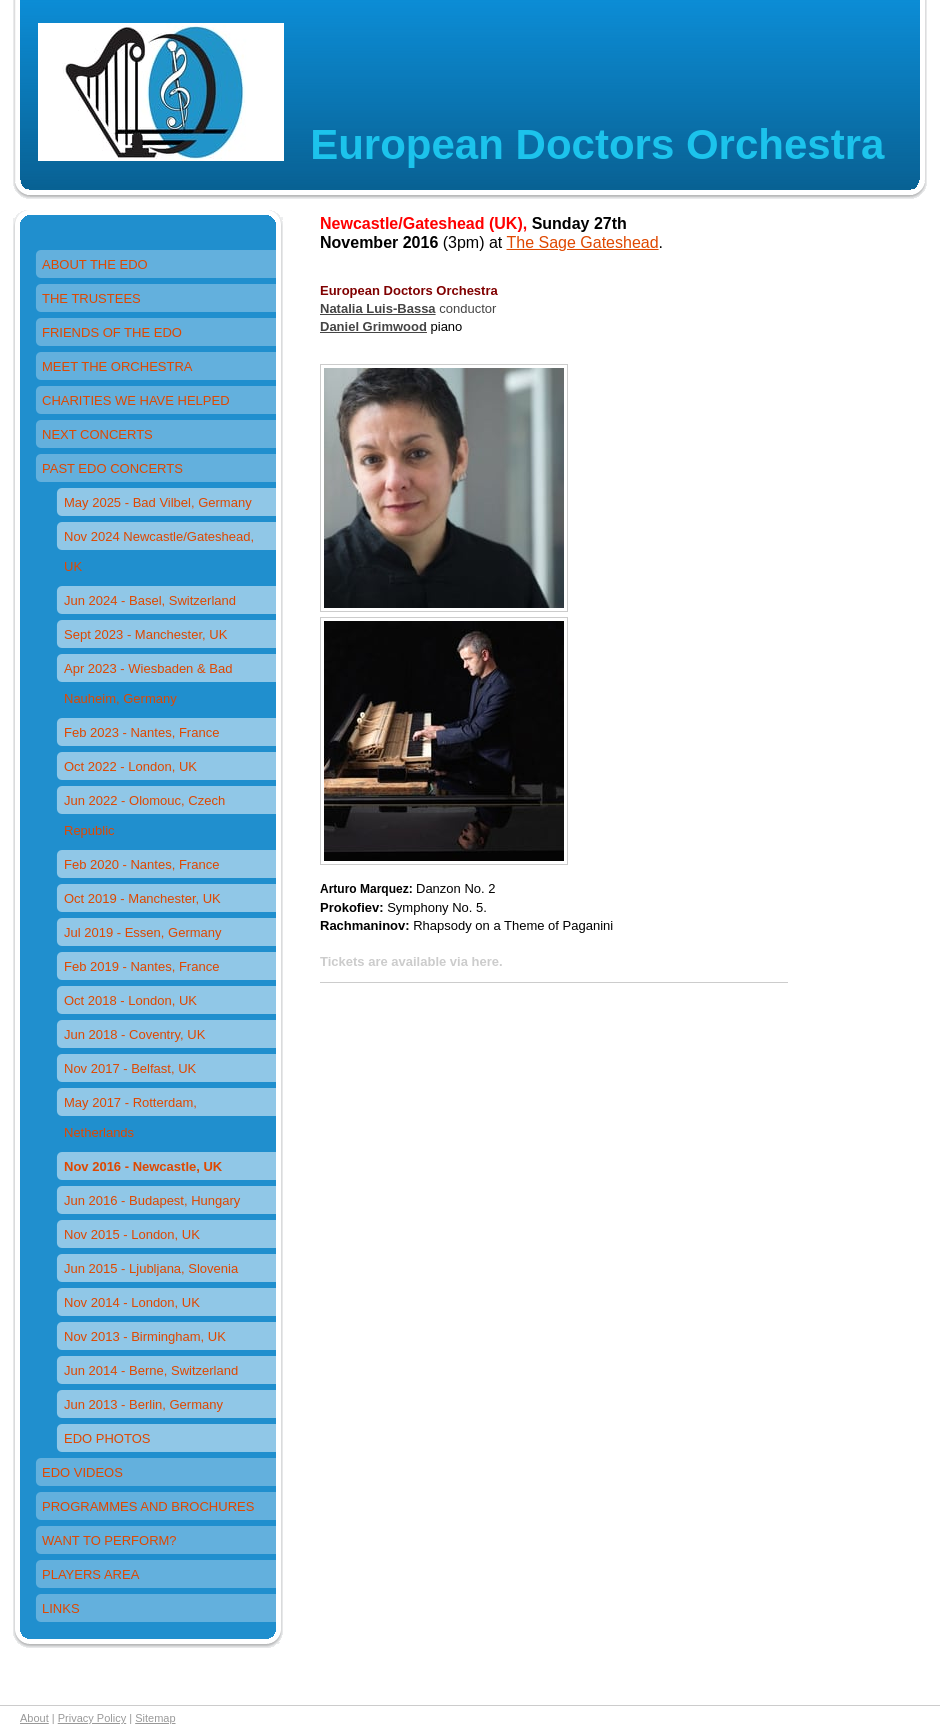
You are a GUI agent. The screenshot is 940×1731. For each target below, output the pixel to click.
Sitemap (155, 1718)
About (34, 1718)
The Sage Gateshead (582, 242)
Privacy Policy (92, 1718)
